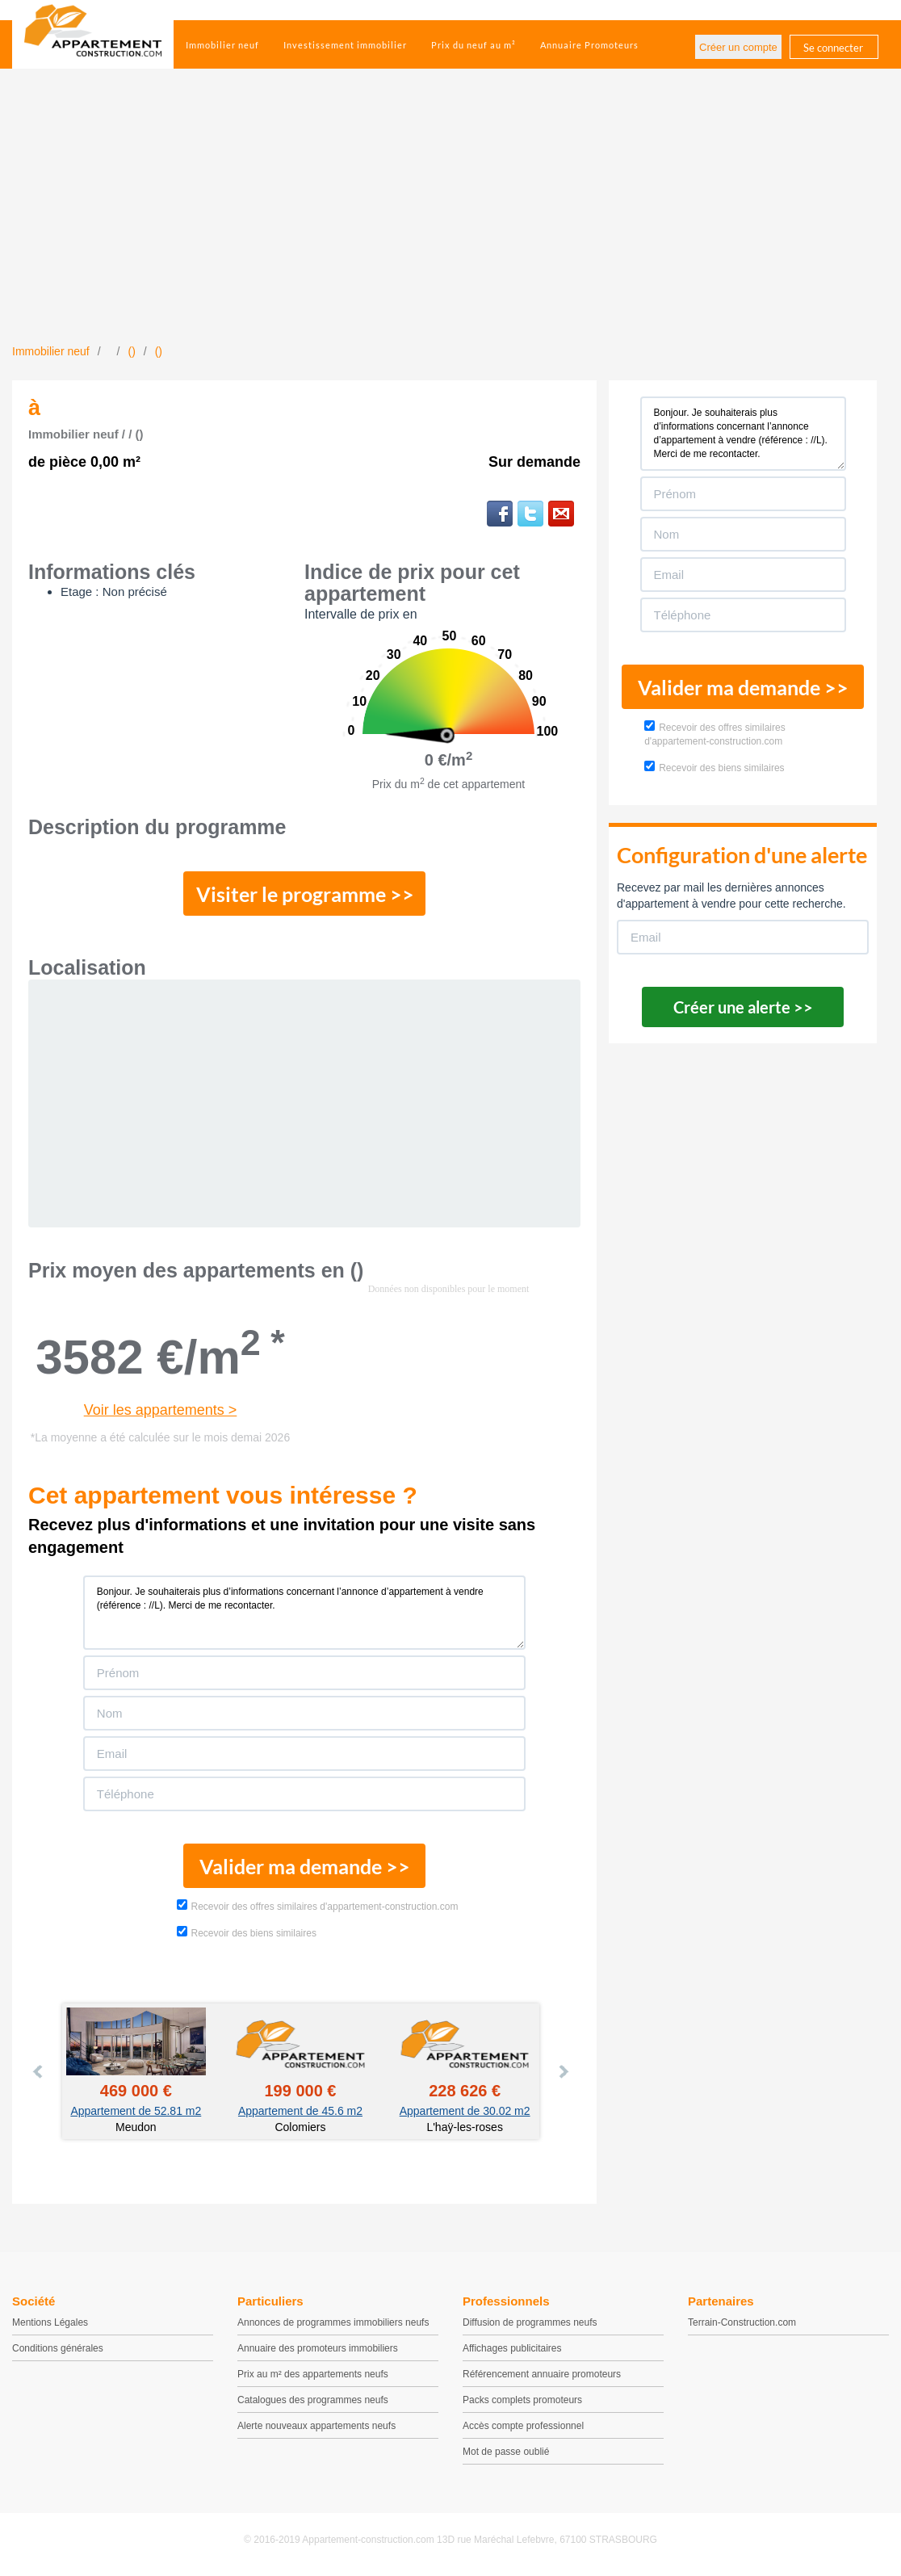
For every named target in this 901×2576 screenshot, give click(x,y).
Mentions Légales (50, 2322)
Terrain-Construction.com (742, 2322)
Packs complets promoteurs (522, 2400)
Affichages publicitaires (512, 2348)
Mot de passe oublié (506, 2451)
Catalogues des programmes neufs (312, 2400)
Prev (39, 2071)
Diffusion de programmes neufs (530, 2322)
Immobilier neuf (222, 45)
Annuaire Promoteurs (589, 45)
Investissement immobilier (345, 45)
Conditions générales (57, 2348)
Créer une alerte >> (743, 1007)
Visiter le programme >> (305, 894)
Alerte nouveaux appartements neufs (316, 2425)
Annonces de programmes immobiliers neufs (333, 2322)
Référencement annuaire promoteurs (542, 2374)
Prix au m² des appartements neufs (312, 2374)
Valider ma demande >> (304, 1866)
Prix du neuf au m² (473, 45)
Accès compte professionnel (523, 2425)
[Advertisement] (450, 222)
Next (563, 2071)
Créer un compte (738, 47)
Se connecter (833, 47)
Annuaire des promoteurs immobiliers (317, 2348)
